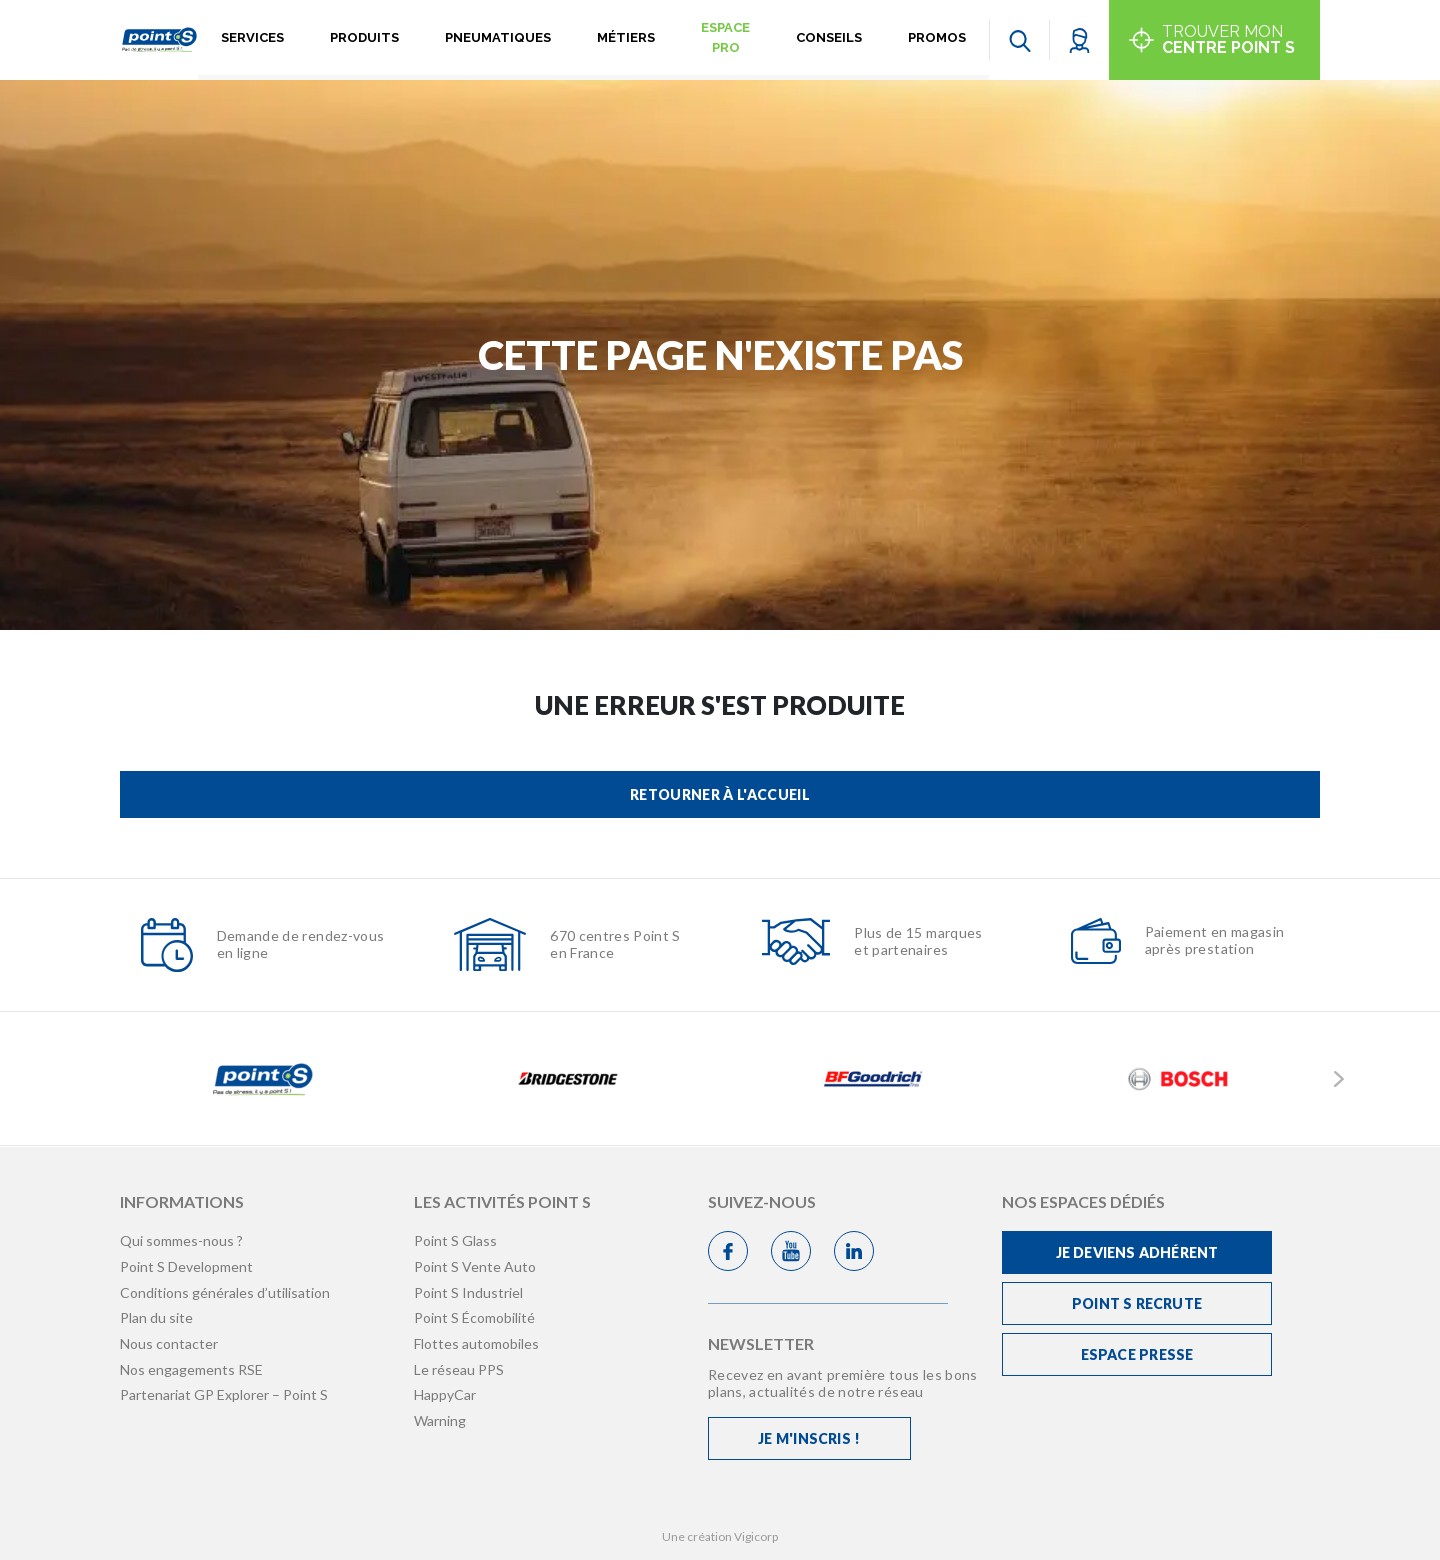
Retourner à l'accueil (720, 794)
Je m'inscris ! (809, 1438)
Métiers (626, 37)
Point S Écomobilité (474, 1317)
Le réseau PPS (459, 1369)
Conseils (829, 37)
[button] (1079, 39)
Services (252, 37)
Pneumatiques (498, 37)
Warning (440, 1420)
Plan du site (156, 1317)
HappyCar (445, 1394)
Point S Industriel (468, 1292)
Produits (364, 37)
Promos (937, 37)
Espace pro (725, 37)
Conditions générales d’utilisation (225, 1292)
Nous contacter (169, 1343)
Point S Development (186, 1266)
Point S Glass (455, 1240)
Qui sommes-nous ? (181, 1240)
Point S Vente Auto (475, 1266)
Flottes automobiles (476, 1343)
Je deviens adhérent (1137, 1252)
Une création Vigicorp (720, 1536)
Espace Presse (1137, 1354)
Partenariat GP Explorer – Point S (224, 1394)
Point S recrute (1137, 1303)
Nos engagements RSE (191, 1369)
